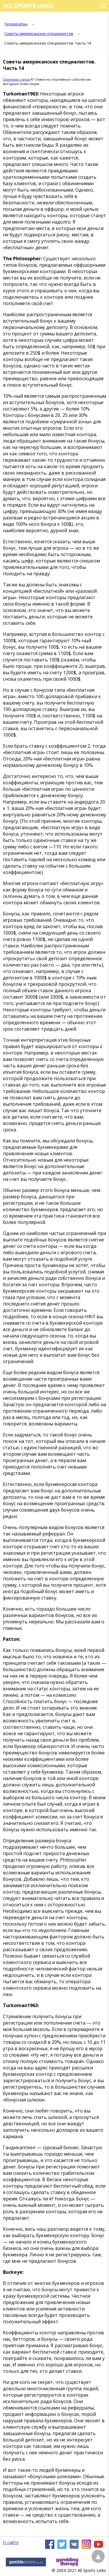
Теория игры (16, 23)
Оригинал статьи (16, 79)
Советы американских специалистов (38, 33)
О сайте (11, 2542)
